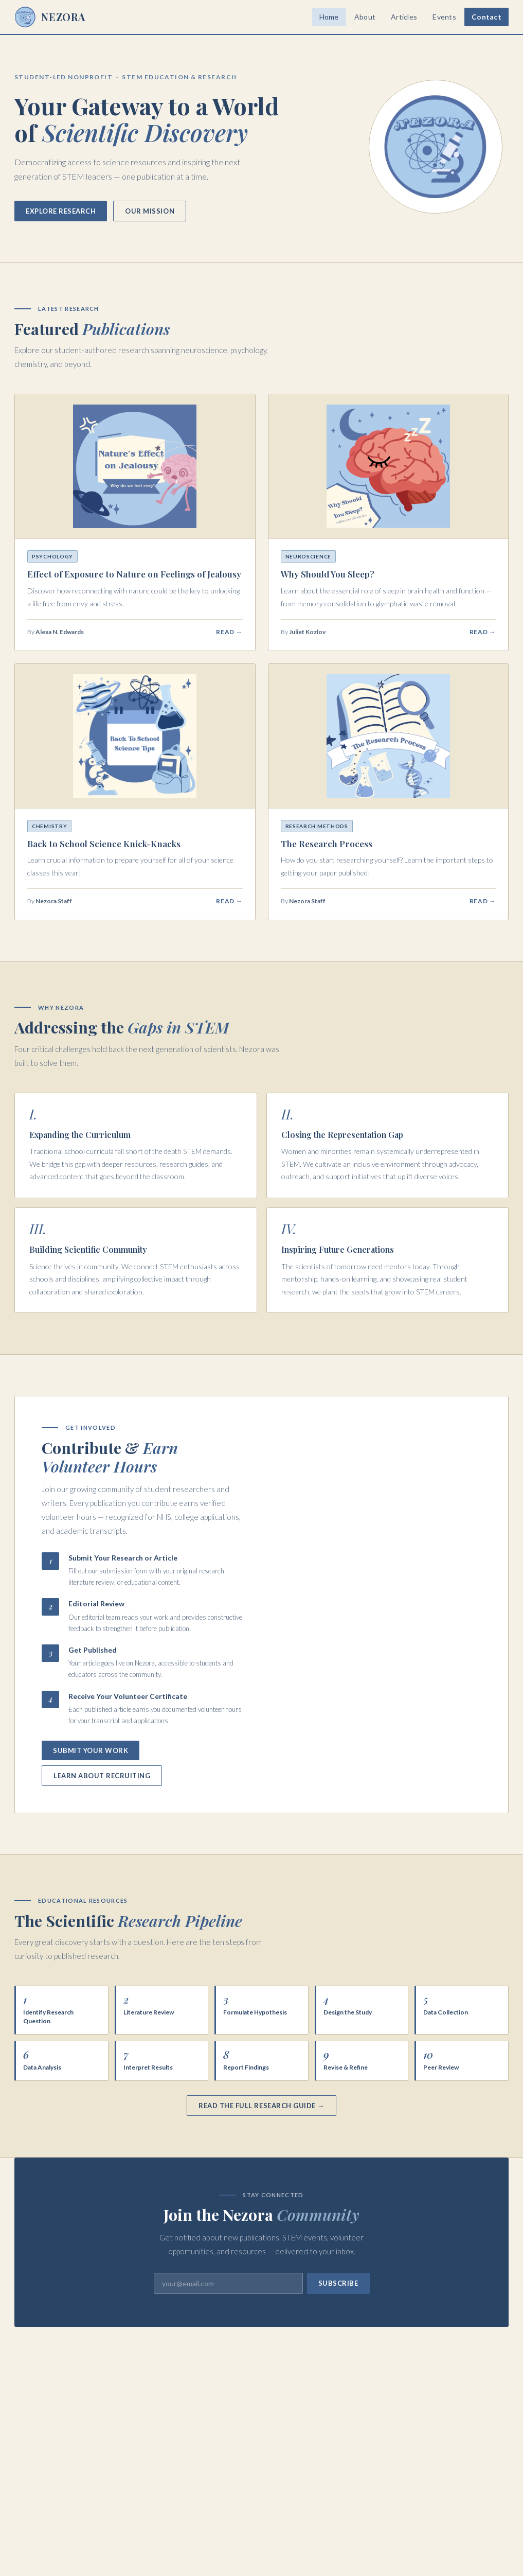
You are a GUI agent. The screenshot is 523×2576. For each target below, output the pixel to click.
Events (444, 16)
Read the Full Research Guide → (261, 2105)
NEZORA (49, 17)
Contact (486, 16)
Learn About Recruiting (101, 1776)
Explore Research (61, 211)
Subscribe (338, 2283)
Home (329, 16)
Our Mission (149, 211)
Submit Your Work (90, 1750)
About (364, 16)
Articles (404, 16)
